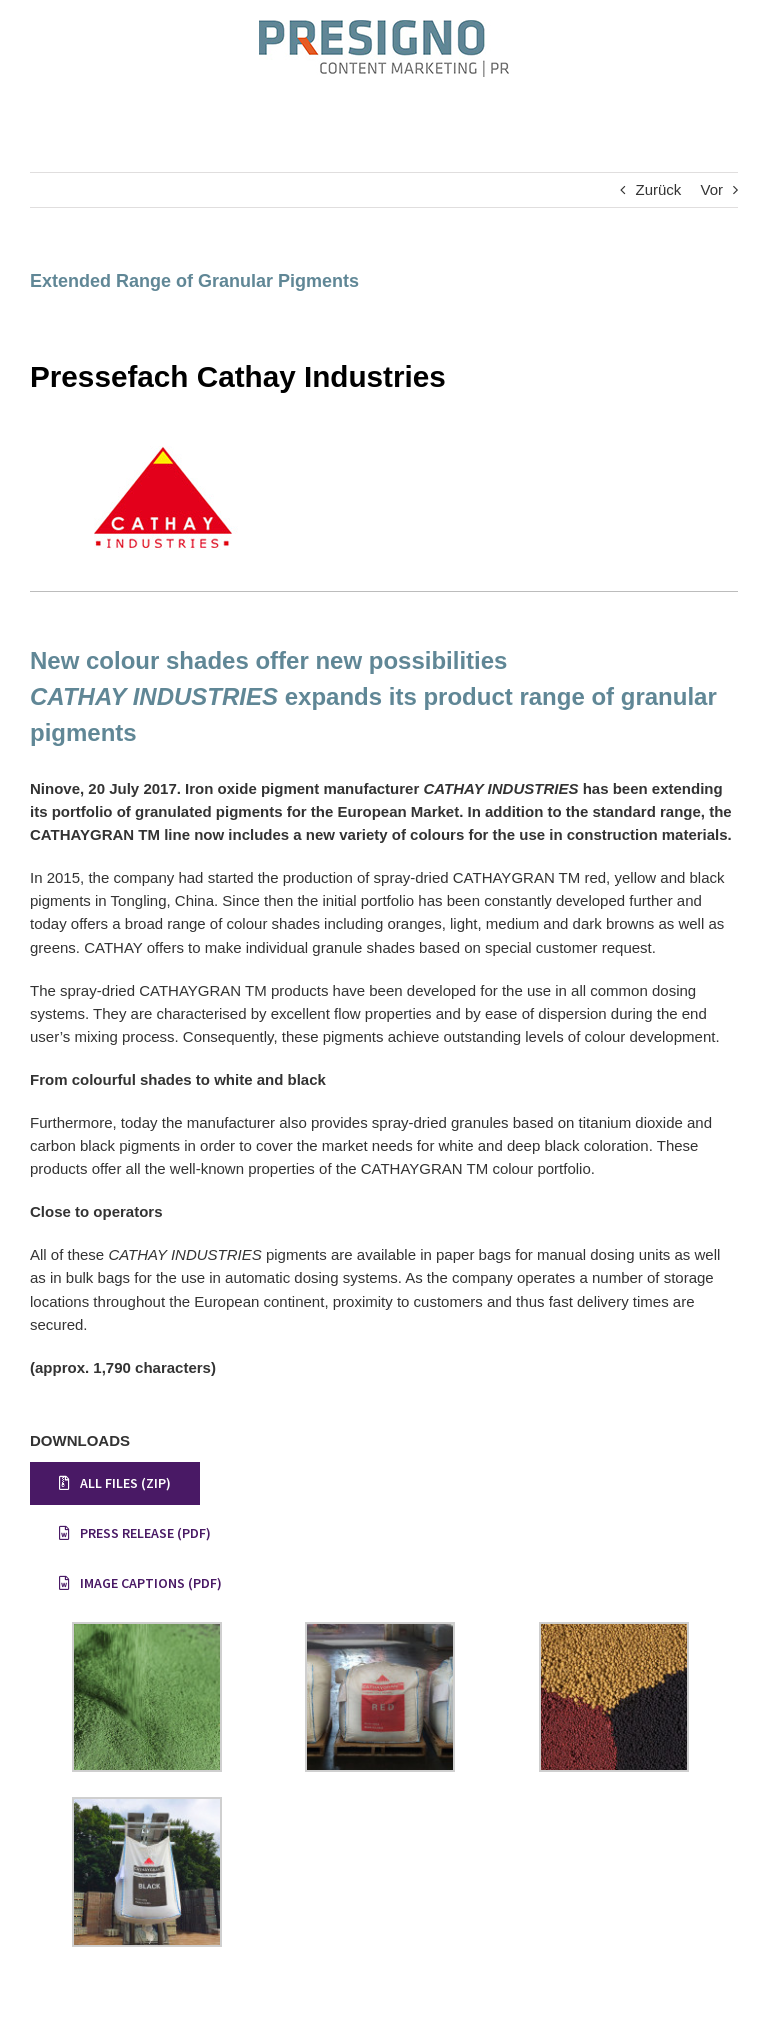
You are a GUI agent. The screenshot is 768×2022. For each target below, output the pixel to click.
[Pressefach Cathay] (160, 437)
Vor (711, 189)
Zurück (658, 189)
